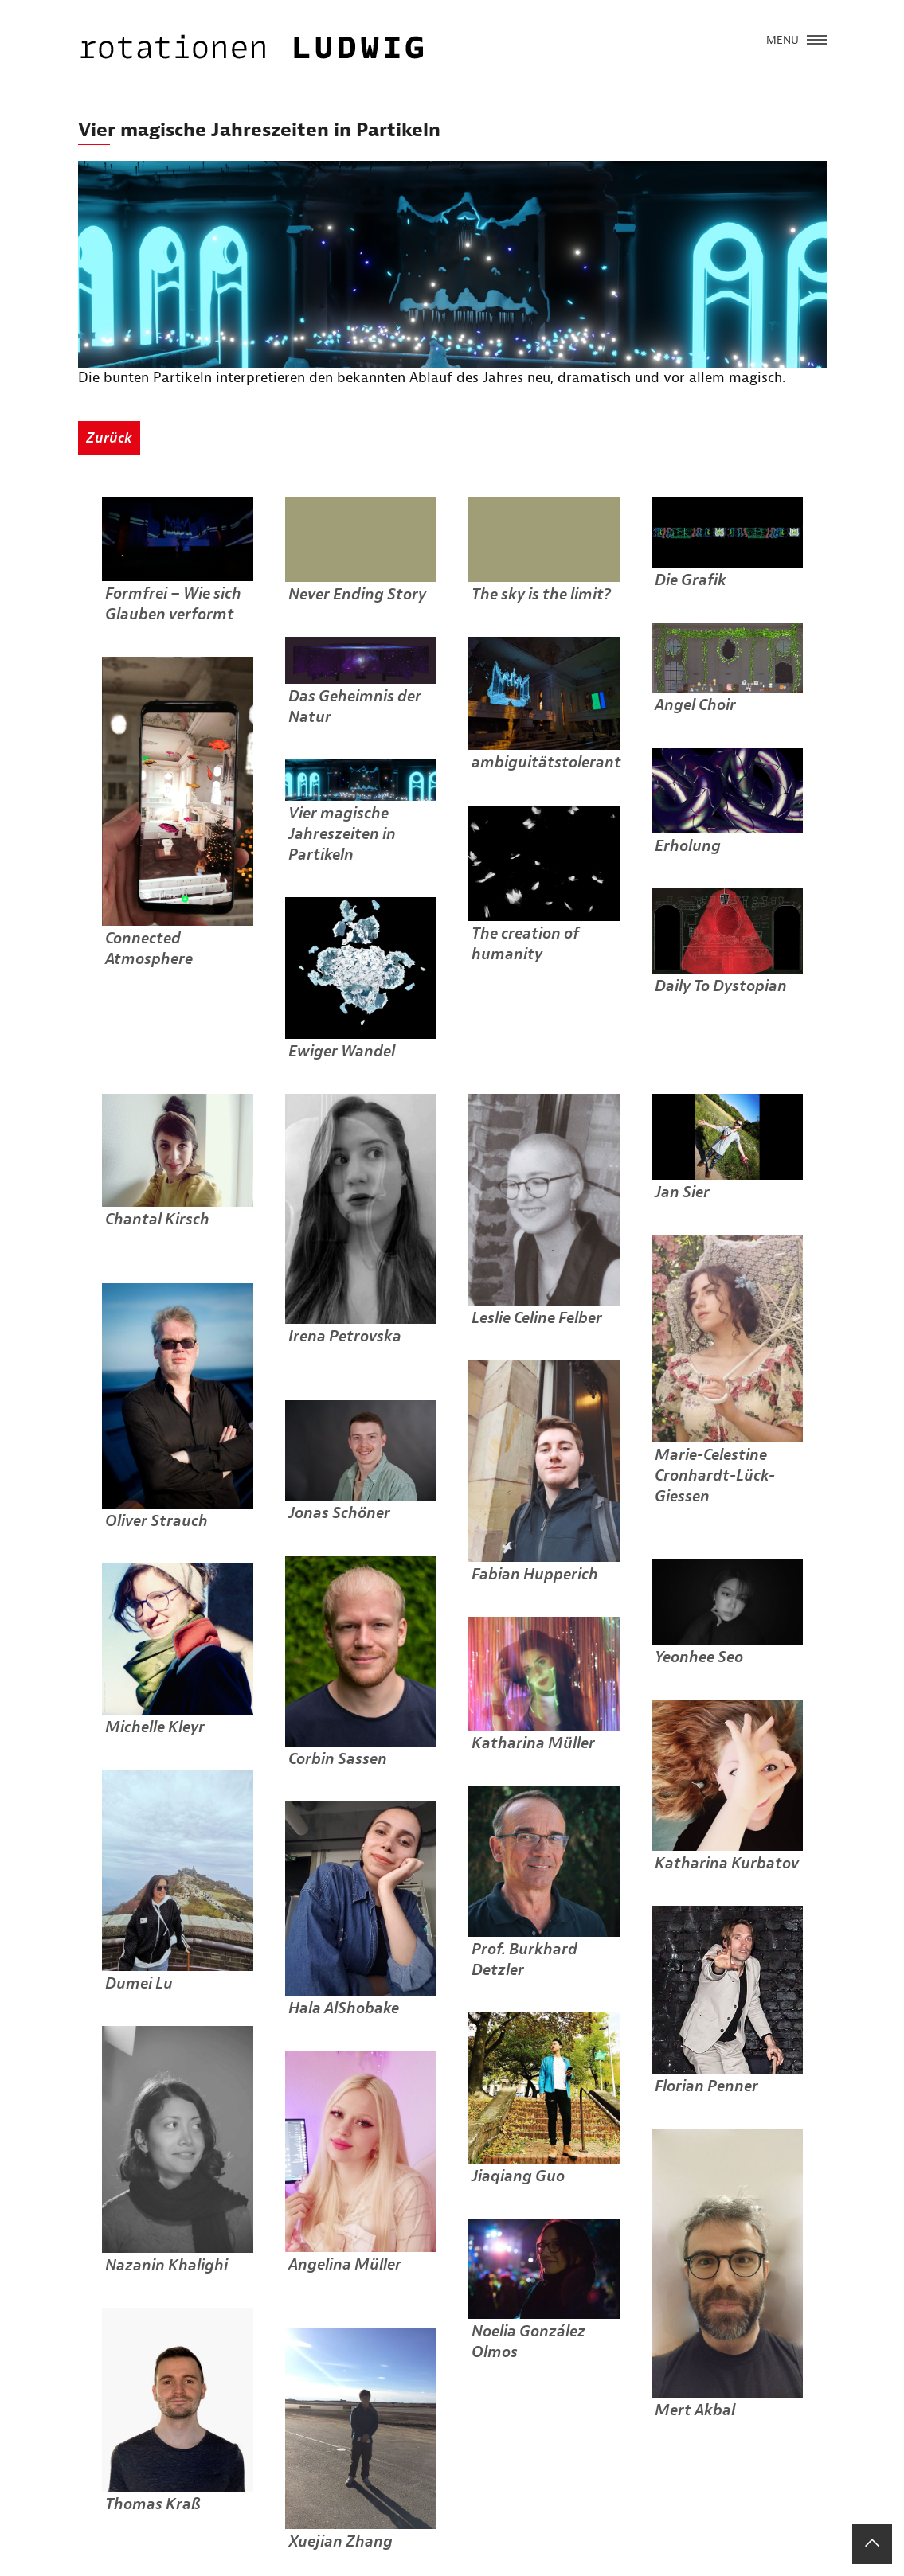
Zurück (109, 438)
